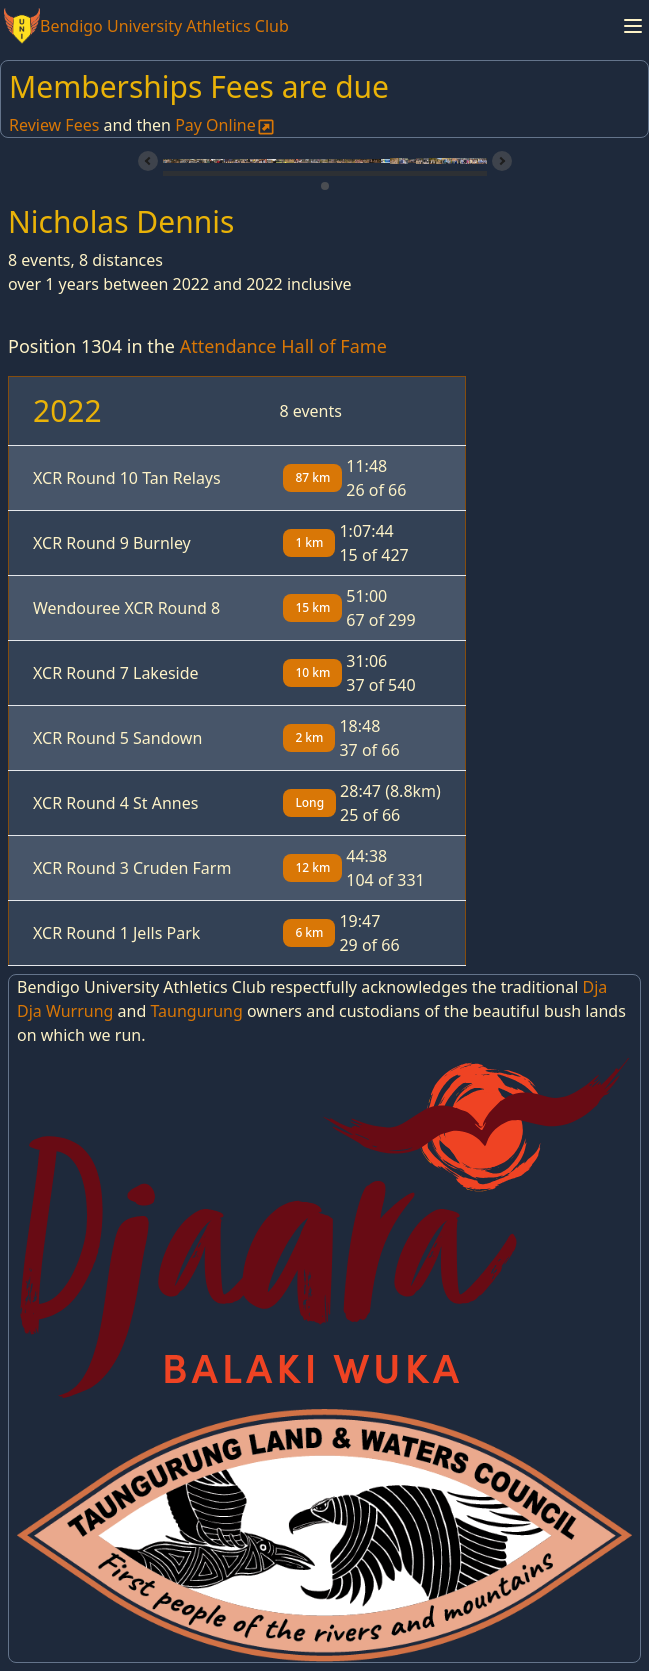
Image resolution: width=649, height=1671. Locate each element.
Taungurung (196, 1011)
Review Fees (54, 125)
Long (309, 802)
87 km (312, 477)
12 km (312, 867)
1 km (309, 542)
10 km (312, 672)
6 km (309, 932)
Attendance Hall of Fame (283, 346)
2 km (309, 737)
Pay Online (225, 125)
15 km (312, 607)
